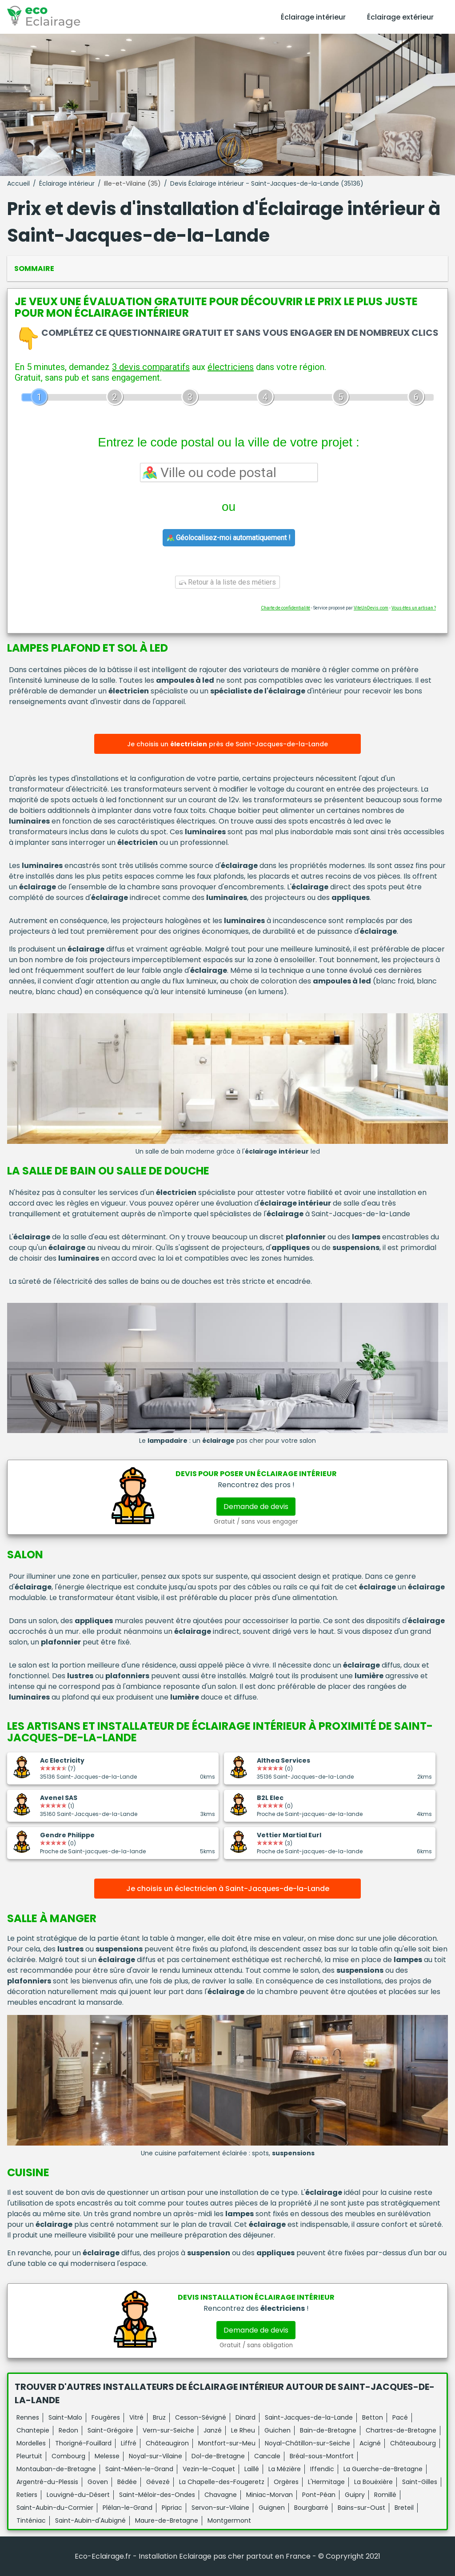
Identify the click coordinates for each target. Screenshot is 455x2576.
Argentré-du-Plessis (47, 2481)
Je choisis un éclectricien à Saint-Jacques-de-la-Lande (227, 1888)
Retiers (26, 2494)
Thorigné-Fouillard (83, 2443)
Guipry (355, 2494)
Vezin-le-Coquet (209, 2469)
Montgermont (229, 2520)
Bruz (159, 2417)
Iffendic (322, 2469)
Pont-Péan (318, 2494)
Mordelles (31, 2443)
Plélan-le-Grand (127, 2507)
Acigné (370, 2443)
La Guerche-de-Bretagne (383, 2469)
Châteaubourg (413, 2443)
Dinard (245, 2417)
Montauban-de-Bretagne (56, 2469)
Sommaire (34, 268)
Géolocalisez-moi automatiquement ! (229, 538)
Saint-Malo (65, 2417)
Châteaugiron (167, 2443)
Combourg (68, 2456)
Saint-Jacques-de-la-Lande (309, 2417)
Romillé (385, 2494)
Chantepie (32, 2430)
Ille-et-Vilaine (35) (132, 183)
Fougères (106, 2417)
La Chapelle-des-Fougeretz (221, 2481)
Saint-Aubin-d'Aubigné (90, 2520)
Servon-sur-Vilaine (220, 2507)
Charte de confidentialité (285, 607)
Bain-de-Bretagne (328, 2430)
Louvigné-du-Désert (78, 2494)
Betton (372, 2417)
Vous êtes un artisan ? (413, 607)
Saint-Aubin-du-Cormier (54, 2507)
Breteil (404, 2507)
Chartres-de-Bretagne (401, 2430)
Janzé (213, 2430)
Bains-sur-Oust (361, 2507)
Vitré (136, 2417)
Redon (68, 2430)
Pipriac (172, 2507)
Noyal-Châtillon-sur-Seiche (307, 2443)
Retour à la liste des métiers (227, 582)
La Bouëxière (373, 2481)
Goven (98, 2481)
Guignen (272, 2507)
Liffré (128, 2443)
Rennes (27, 2417)
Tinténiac (31, 2520)
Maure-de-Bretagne (166, 2520)
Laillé (251, 2469)
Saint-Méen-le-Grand (139, 2469)
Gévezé (158, 2481)
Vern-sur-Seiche (168, 2430)
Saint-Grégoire (110, 2430)
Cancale (267, 2456)
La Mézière (284, 2469)
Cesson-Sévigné (200, 2417)
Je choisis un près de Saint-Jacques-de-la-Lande (227, 744)
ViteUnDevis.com (371, 607)
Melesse (107, 2456)
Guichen (277, 2430)
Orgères (286, 2481)
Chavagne (220, 2494)
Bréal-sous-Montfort (322, 2456)
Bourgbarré (311, 2507)
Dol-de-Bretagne (218, 2456)
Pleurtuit (29, 2456)
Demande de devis (256, 1506)
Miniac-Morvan (269, 2494)
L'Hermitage (326, 2481)
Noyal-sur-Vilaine (155, 2456)
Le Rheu (243, 2430)
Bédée (127, 2481)
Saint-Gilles (419, 2481)
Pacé (400, 2417)
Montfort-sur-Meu (226, 2443)
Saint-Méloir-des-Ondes (157, 2494)
